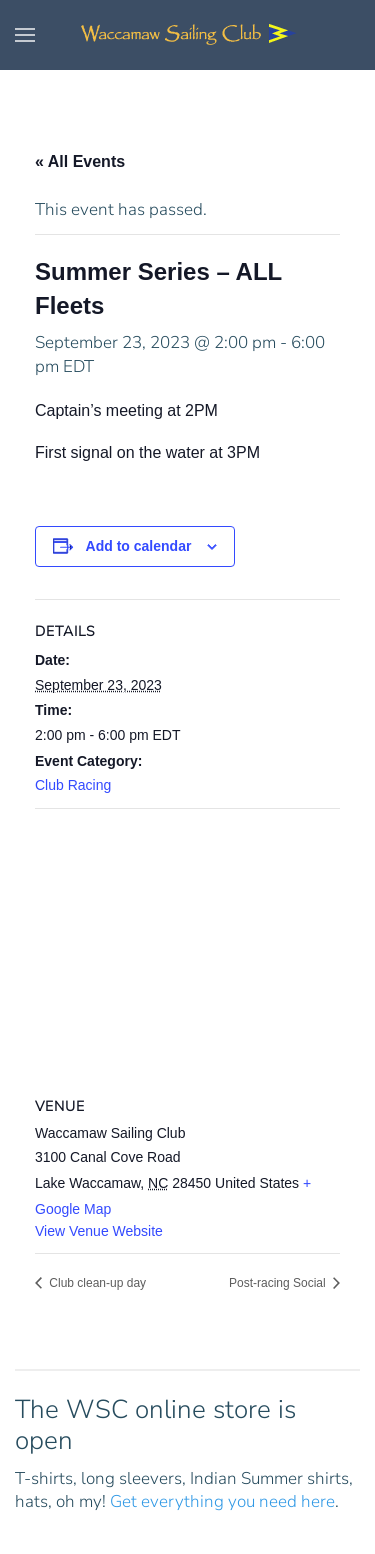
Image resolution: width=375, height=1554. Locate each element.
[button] (25, 35)
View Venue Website (99, 1231)
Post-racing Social (279, 1283)
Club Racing (73, 785)
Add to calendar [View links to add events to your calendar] (139, 546)
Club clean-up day (96, 1283)
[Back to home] (188, 35)
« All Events (80, 161)
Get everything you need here (222, 1501)
